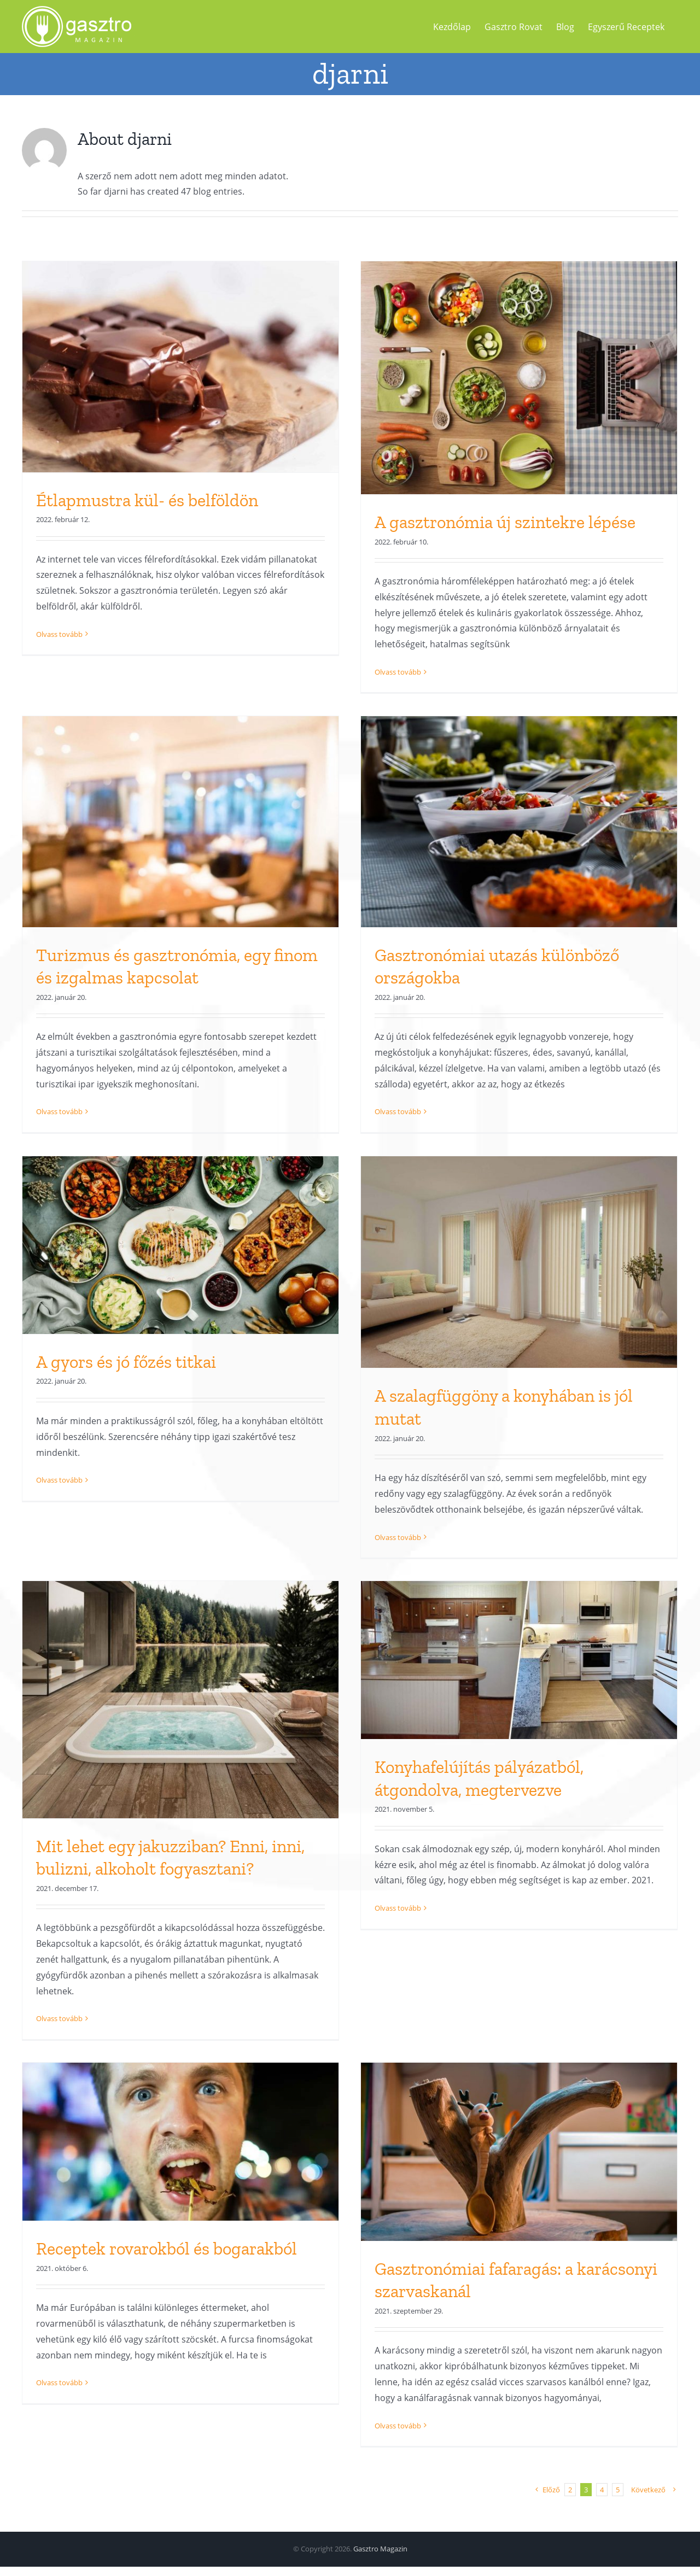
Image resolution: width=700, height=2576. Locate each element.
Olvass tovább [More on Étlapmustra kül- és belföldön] (59, 672)
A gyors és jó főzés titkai (126, 1361)
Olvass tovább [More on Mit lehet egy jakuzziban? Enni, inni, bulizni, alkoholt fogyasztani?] (59, 2018)
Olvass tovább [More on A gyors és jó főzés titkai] (59, 1537)
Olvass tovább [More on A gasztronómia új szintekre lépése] (398, 672)
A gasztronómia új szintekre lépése (505, 522)
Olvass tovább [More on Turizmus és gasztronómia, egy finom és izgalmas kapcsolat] (59, 1112)
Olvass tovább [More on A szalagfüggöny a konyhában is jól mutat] (398, 1537)
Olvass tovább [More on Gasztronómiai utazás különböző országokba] (398, 1112)
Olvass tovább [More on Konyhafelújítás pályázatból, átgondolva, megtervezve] (398, 2018)
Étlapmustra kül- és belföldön (147, 500)
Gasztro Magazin (380, 2549)
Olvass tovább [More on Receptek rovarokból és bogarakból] (59, 2426)
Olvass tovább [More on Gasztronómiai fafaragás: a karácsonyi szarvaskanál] (398, 2426)
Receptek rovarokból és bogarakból (166, 2248)
